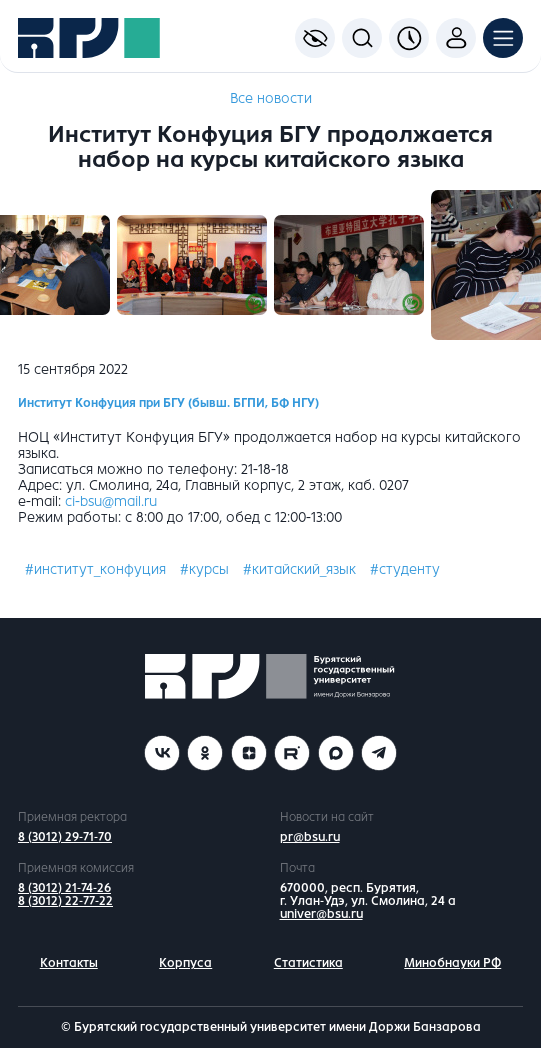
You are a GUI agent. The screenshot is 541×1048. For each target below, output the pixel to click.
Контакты (69, 963)
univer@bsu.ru (321, 914)
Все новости (271, 98)
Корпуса (185, 963)
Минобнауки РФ (452, 963)
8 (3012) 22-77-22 (65, 901)
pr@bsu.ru (310, 837)
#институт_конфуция (95, 569)
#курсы (204, 569)
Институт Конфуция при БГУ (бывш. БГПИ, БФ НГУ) (168, 403)
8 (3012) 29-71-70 (65, 837)
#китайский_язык (299, 569)
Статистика (308, 963)
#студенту (405, 569)
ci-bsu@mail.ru (111, 501)
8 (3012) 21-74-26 (64, 888)
